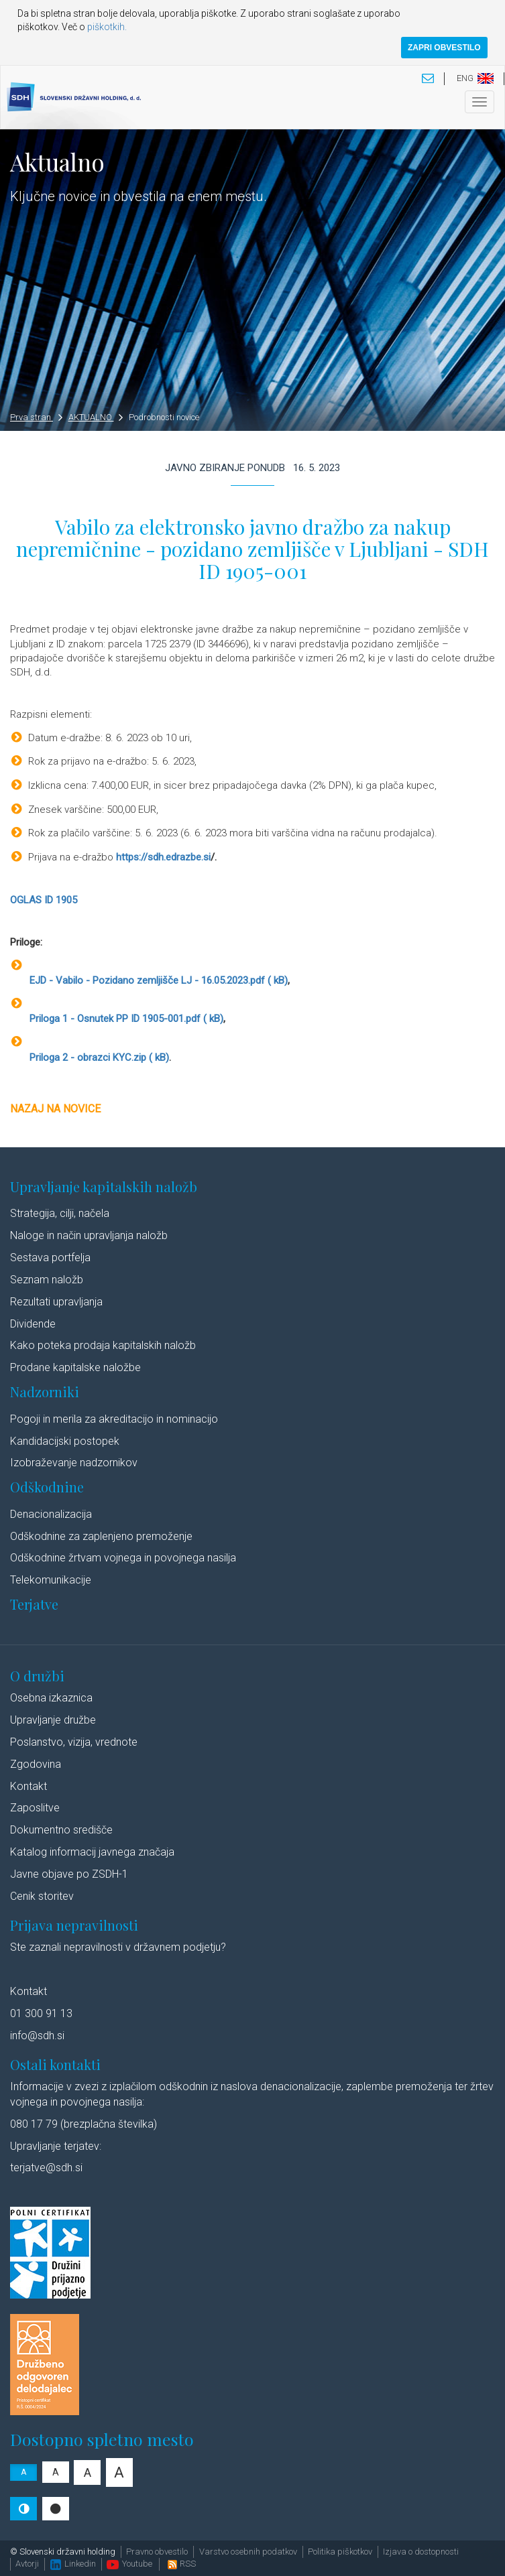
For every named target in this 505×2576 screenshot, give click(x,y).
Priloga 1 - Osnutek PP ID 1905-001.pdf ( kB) (125, 1019)
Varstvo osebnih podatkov (248, 2552)
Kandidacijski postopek (64, 1441)
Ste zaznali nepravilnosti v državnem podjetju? (118, 1947)
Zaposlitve (35, 1807)
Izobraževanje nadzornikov (73, 1462)
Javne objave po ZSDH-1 (69, 1874)
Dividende (33, 1323)
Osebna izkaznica (51, 1697)
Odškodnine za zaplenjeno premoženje (101, 1536)
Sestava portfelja (50, 1257)
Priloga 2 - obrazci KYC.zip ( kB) (98, 1057)
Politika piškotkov (340, 2552)
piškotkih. (107, 26)
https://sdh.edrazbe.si (163, 857)
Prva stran (36, 417)
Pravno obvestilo (157, 2552)
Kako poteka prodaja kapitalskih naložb (103, 1345)
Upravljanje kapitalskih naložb (103, 1186)
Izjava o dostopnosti (421, 2552)
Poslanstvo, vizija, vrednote (73, 1742)
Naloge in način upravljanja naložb (89, 1235)
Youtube (129, 2564)
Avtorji (27, 2564)
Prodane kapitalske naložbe (75, 1367)
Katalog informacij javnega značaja (92, 1852)
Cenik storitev (42, 1896)
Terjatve (34, 1604)
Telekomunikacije (50, 1579)
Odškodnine (47, 1487)
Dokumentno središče (61, 1829)
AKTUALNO (95, 417)
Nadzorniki (44, 1391)
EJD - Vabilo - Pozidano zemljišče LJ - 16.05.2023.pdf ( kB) (157, 980)
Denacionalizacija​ (51, 1514)
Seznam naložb (46, 1279)
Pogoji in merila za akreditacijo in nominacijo (114, 1419)
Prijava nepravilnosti (74, 1925)
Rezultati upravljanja (56, 1301)
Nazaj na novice (55, 1108)
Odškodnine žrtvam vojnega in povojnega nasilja (123, 1557)
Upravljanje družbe (53, 1720)
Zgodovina (35, 1764)
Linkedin (73, 2564)
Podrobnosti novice (164, 417)
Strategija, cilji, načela (59, 1213)
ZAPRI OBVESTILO (444, 47)
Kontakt (28, 1786)
